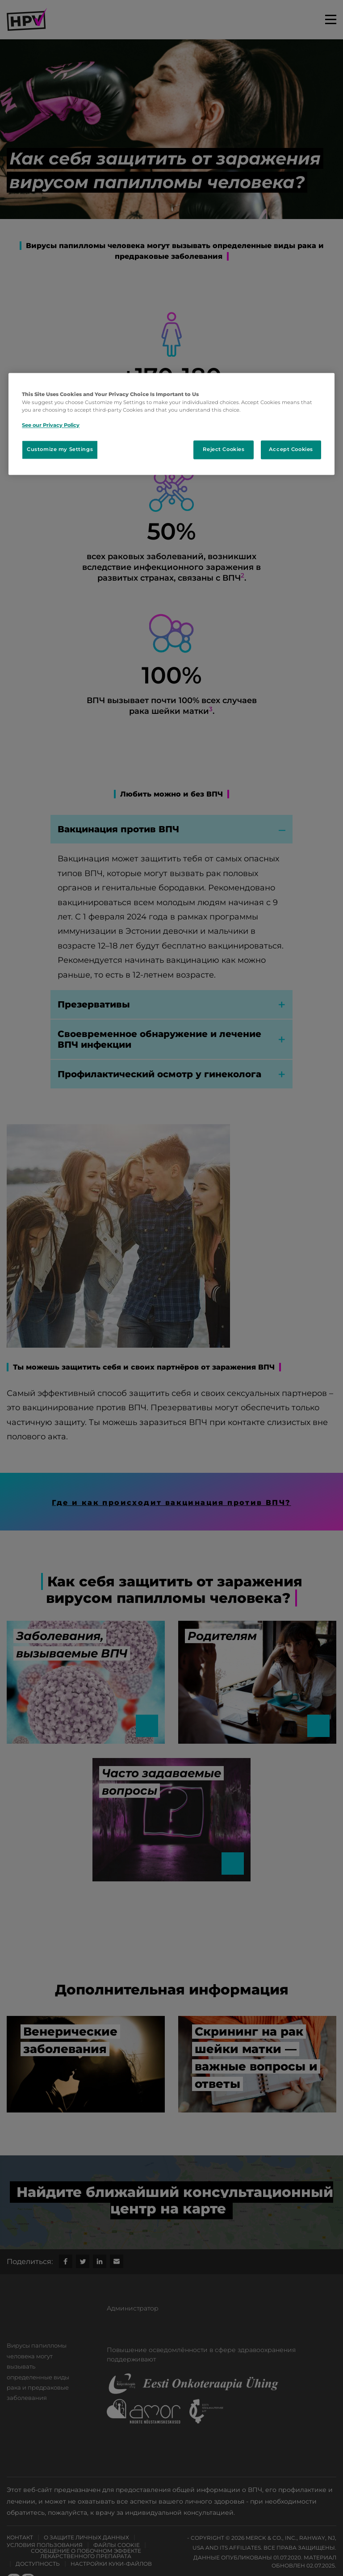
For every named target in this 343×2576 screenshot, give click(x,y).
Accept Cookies (291, 449)
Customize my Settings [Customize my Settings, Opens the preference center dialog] (60, 449)
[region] (171, 424)
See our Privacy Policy (50, 425)
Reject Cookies (223, 449)
